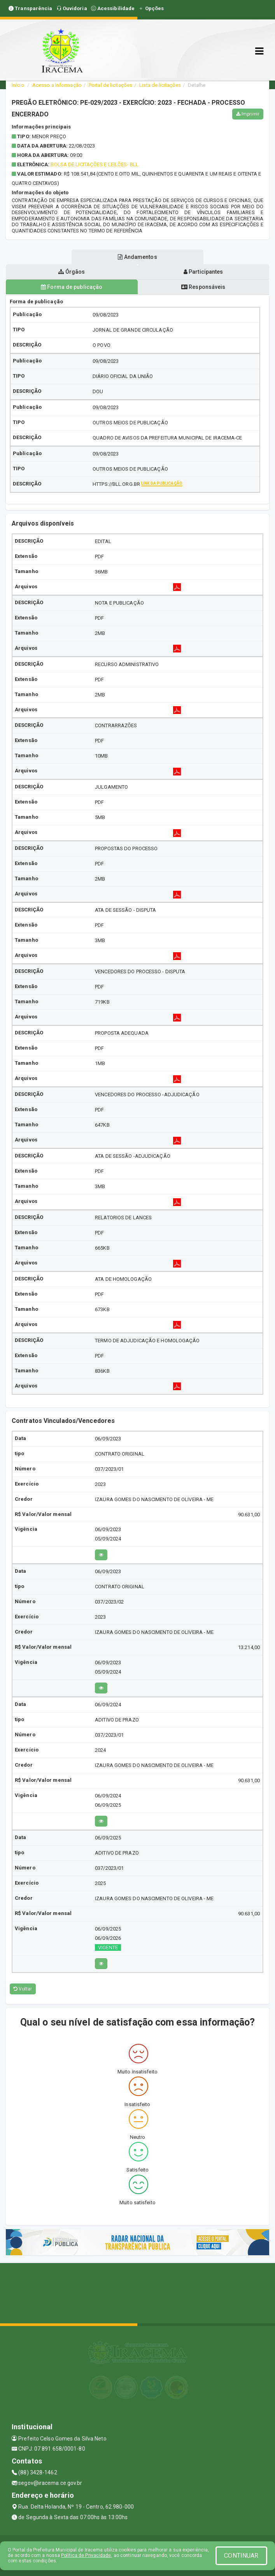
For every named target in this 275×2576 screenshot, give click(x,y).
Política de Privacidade (86, 2555)
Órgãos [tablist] (71, 272)
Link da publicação (161, 483)
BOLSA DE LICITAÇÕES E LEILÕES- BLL (94, 164)
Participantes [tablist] (203, 272)
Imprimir (247, 114)
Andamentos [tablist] (137, 257)
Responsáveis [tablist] (203, 287)
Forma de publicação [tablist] (71, 287)
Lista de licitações (160, 85)
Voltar (23, 1989)
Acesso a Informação (57, 85)
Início (18, 85)
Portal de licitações (110, 85)
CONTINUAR (241, 2555)
